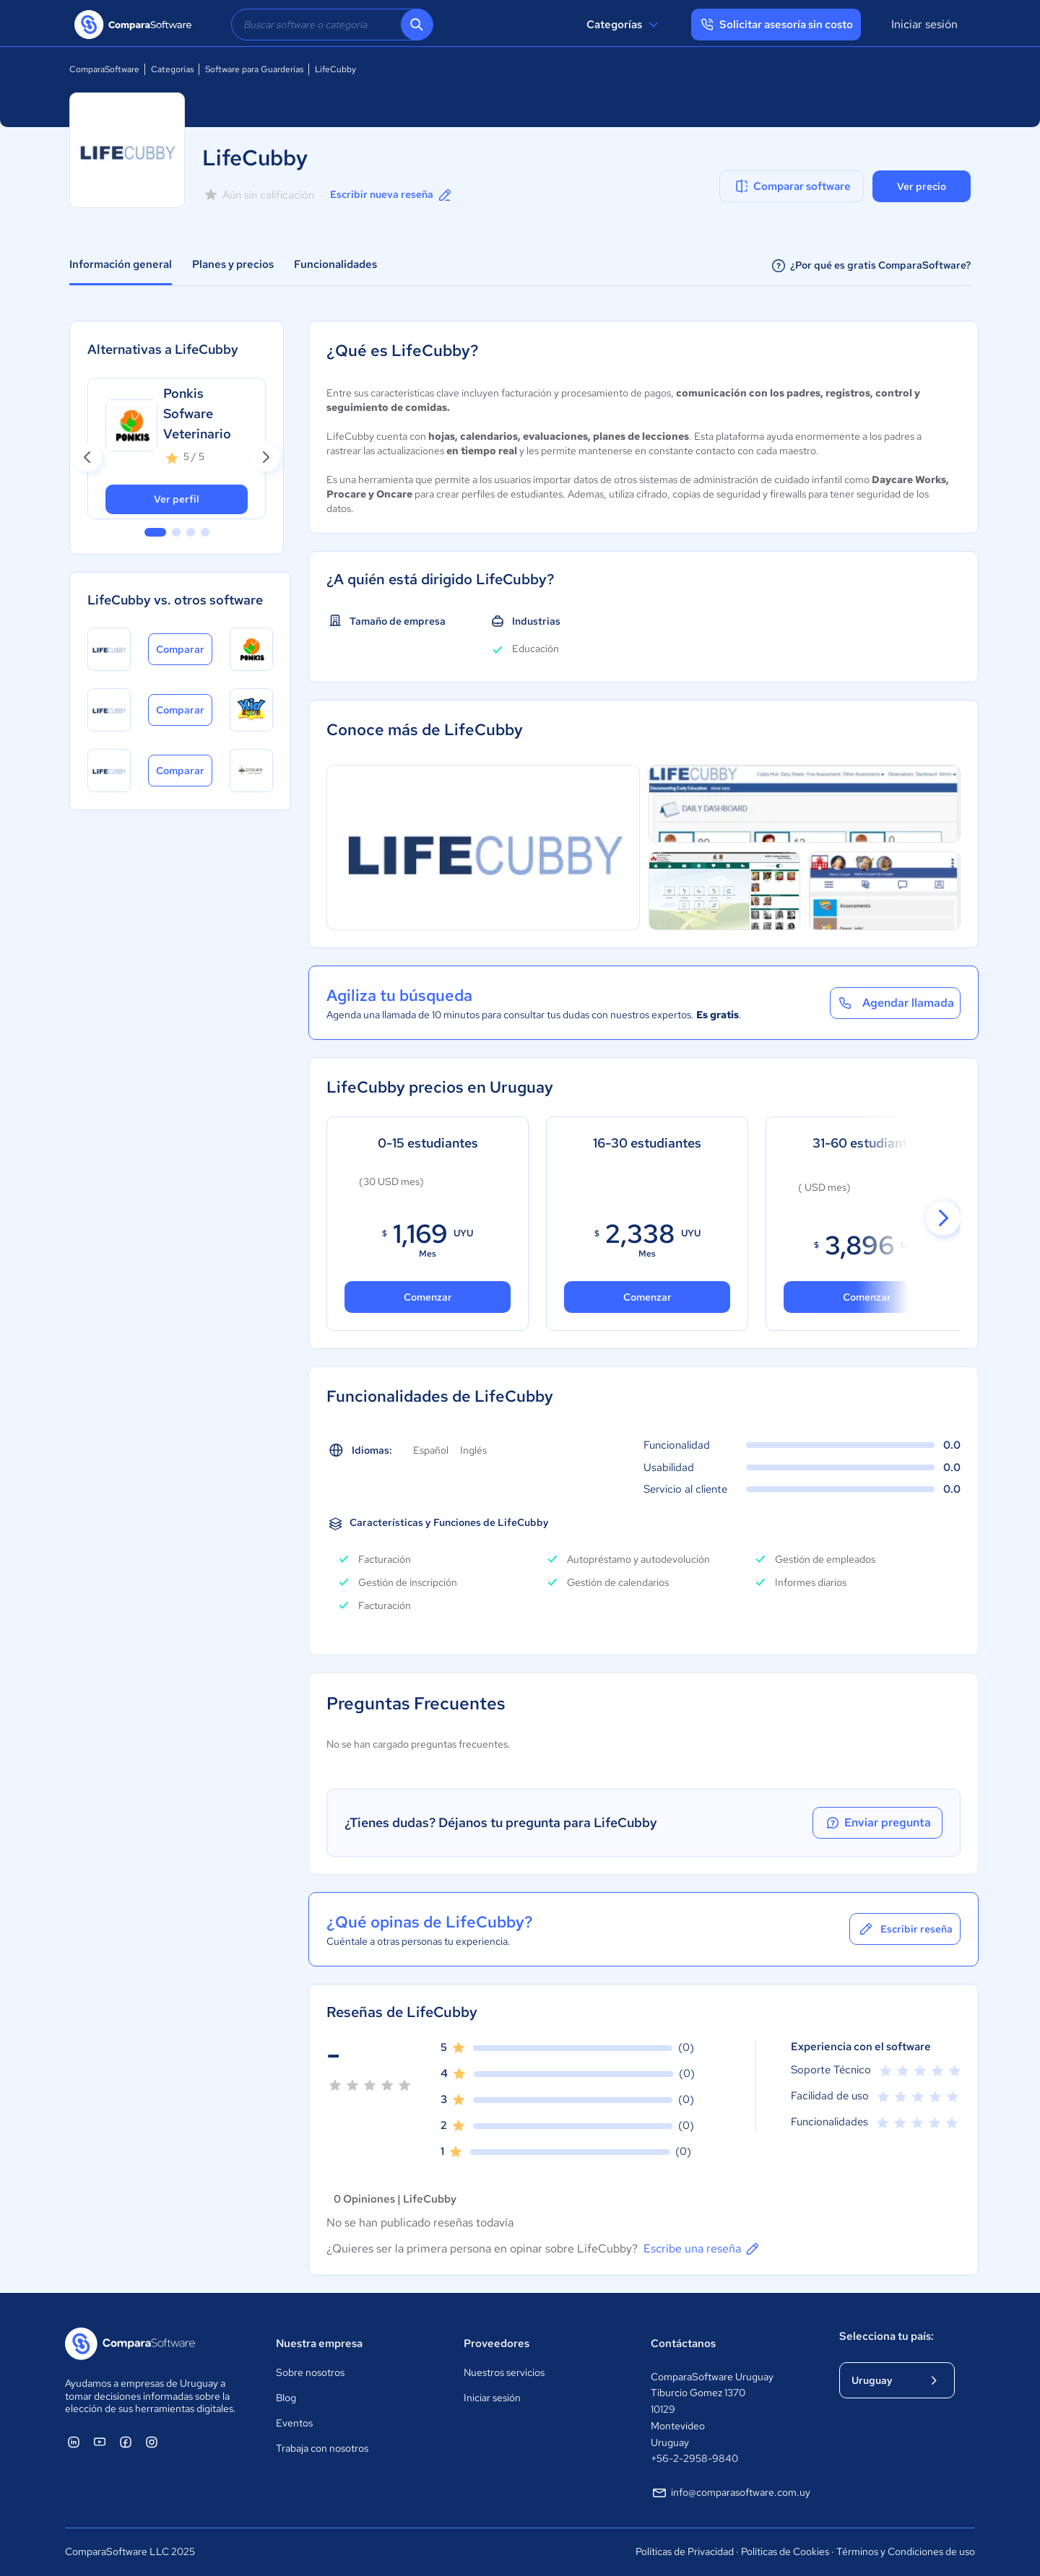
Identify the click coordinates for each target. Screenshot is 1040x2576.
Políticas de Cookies (785, 2551)
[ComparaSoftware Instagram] (151, 2441)
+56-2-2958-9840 (694, 2458)
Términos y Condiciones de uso (905, 2551)
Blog (286, 2397)
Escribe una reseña (702, 2249)
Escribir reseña (905, 1929)
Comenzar (647, 1297)
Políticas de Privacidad (685, 2551)
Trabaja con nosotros (322, 2448)
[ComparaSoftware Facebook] (125, 2441)
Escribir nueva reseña (392, 195)
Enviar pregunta (877, 1822)
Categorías (624, 24)
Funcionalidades (335, 264)
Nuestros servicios (504, 2372)
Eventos (294, 2422)
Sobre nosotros (310, 2372)
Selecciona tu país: (886, 2336)
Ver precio (921, 186)
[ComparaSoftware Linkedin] (73, 2441)
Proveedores (496, 2343)
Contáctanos (683, 2343)
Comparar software (792, 186)
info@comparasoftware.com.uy (730, 2493)
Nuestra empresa (319, 2343)
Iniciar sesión (924, 24)
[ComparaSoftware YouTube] (99, 2441)
